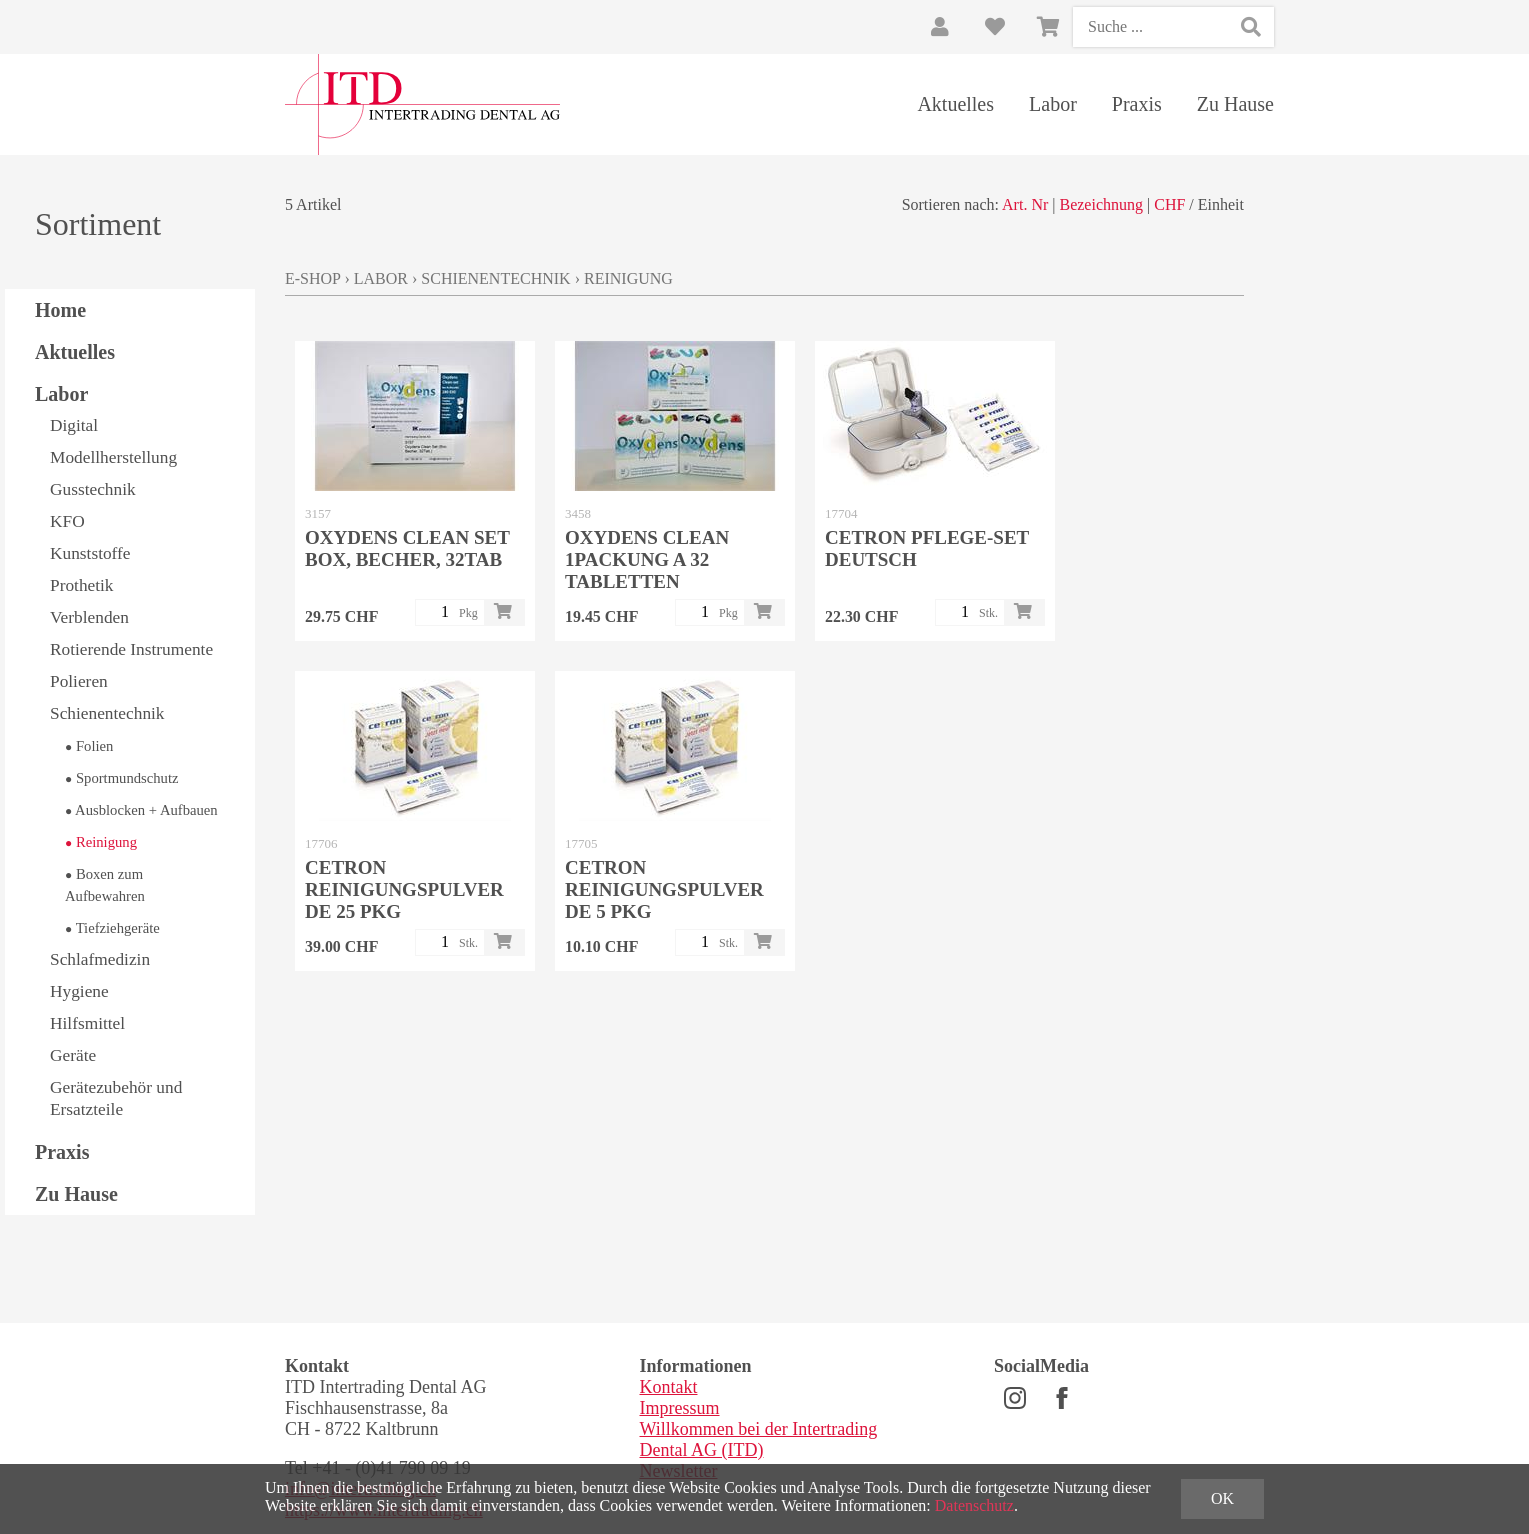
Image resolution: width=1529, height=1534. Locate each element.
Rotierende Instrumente (131, 649)
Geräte (73, 1055)
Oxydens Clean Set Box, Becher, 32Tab (407, 548)
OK (1222, 1498)
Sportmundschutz (122, 778)
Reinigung (101, 842)
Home (60, 310)
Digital (74, 425)
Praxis (1137, 104)
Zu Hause (1235, 104)
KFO (67, 521)
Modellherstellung (113, 457)
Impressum (680, 1408)
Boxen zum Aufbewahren (105, 885)
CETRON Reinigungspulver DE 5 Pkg (664, 889)
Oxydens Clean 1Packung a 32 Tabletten (647, 559)
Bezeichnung (1101, 204)
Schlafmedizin (100, 959)
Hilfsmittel (87, 1023)
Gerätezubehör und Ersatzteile (116, 1098)
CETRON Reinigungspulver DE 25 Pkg (404, 889)
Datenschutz (974, 1505)
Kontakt (669, 1387)
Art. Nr (1025, 204)
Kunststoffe (90, 553)
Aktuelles (955, 104)
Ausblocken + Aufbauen (141, 810)
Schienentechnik (107, 713)
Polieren (79, 681)
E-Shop (312, 278)
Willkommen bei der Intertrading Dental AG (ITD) (759, 1439)
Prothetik (82, 585)
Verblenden (89, 617)
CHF (1169, 204)
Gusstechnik (93, 489)
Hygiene (79, 991)
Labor (1053, 104)
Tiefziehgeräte (112, 928)
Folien (89, 746)
